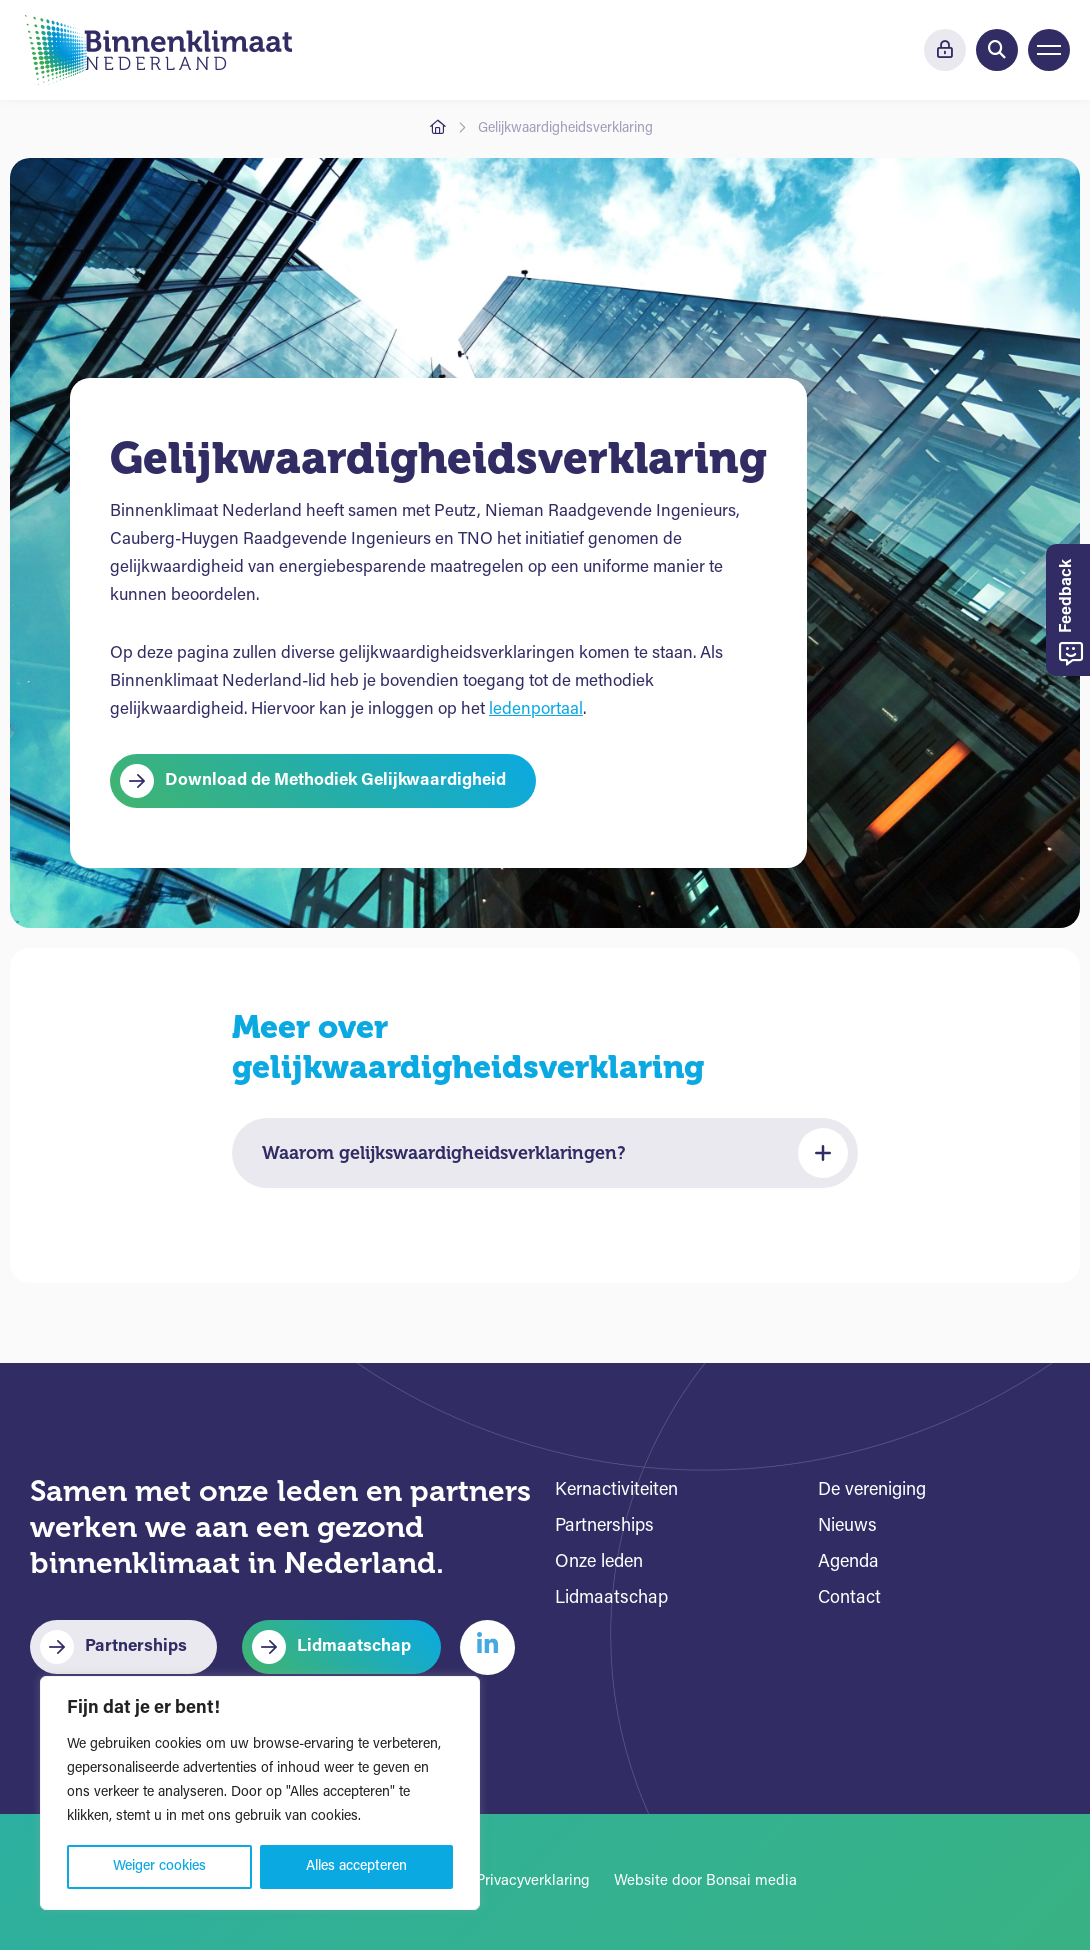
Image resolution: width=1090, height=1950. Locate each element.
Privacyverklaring (533, 1881)
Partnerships (136, 1646)
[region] (260, 1793)
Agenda (848, 1562)
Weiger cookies (159, 1866)
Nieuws (847, 1526)
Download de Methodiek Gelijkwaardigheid (335, 780)
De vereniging (872, 1490)
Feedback (1071, 612)
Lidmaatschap (354, 1646)
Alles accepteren (356, 1866)
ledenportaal (536, 709)
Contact (849, 1598)
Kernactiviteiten (616, 1490)
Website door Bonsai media (705, 1881)
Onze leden (599, 1562)
